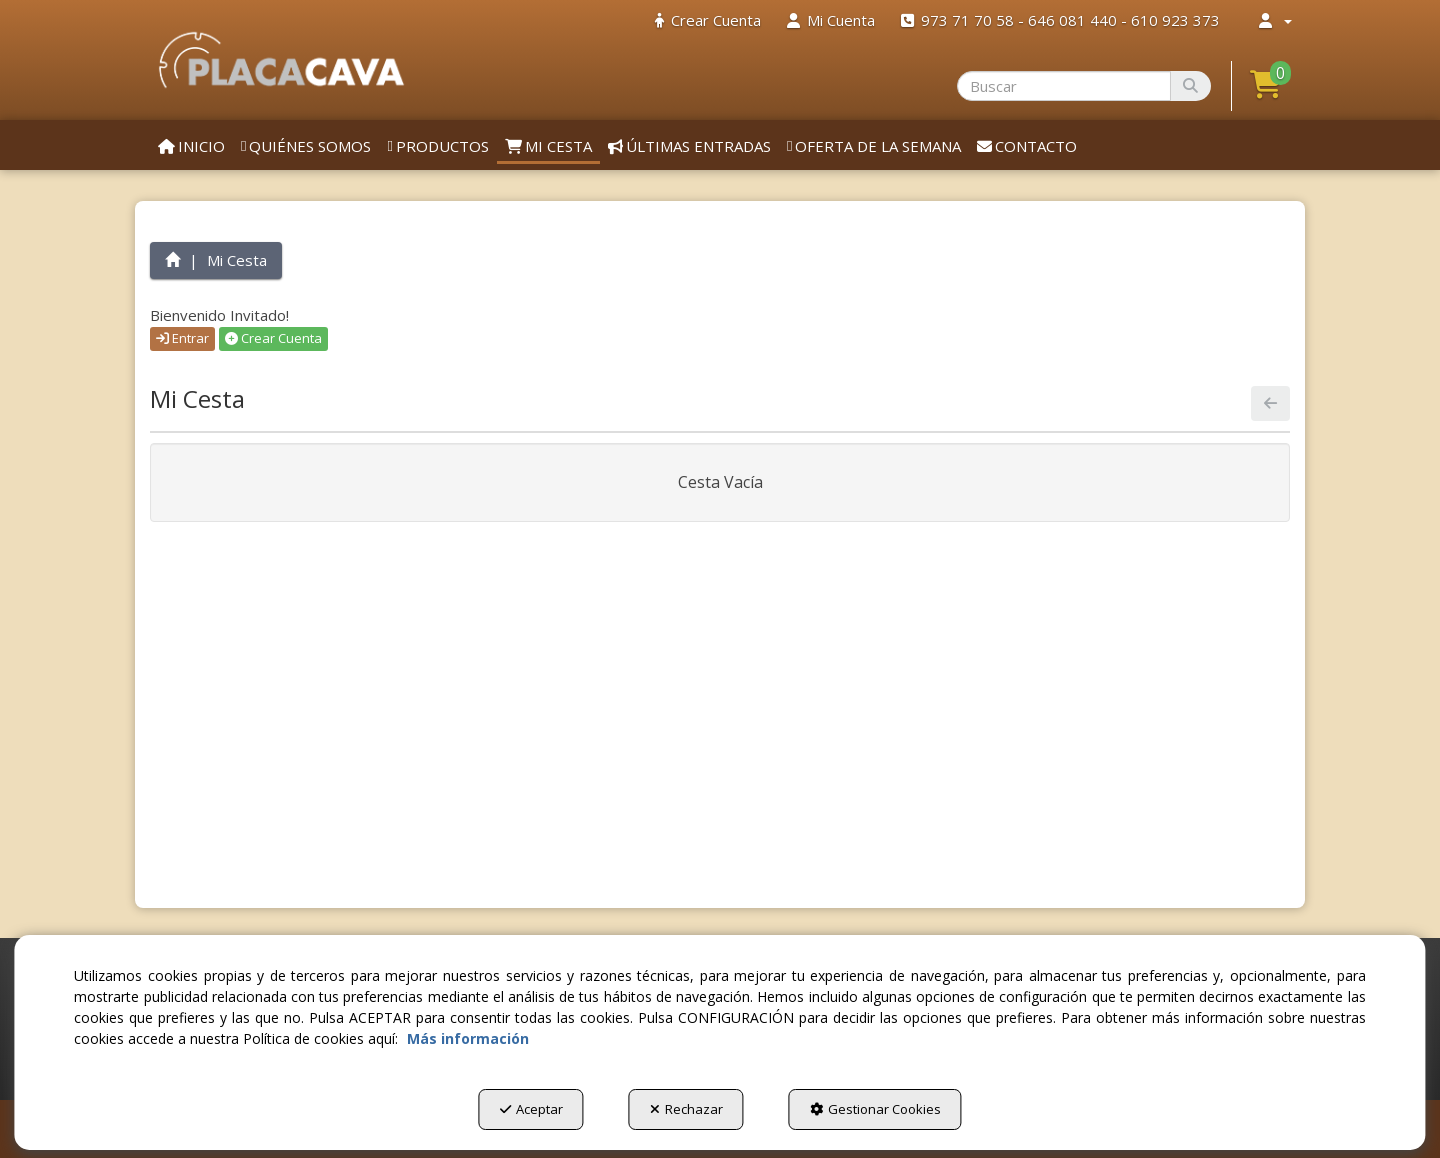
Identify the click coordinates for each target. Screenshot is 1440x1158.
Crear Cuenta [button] (273, 338)
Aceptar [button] (531, 1109)
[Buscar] (1190, 86)
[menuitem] (708, 20)
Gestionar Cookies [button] (875, 1109)
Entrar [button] (182, 338)
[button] (281, 60)
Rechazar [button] (686, 1109)
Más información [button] (468, 1038)
